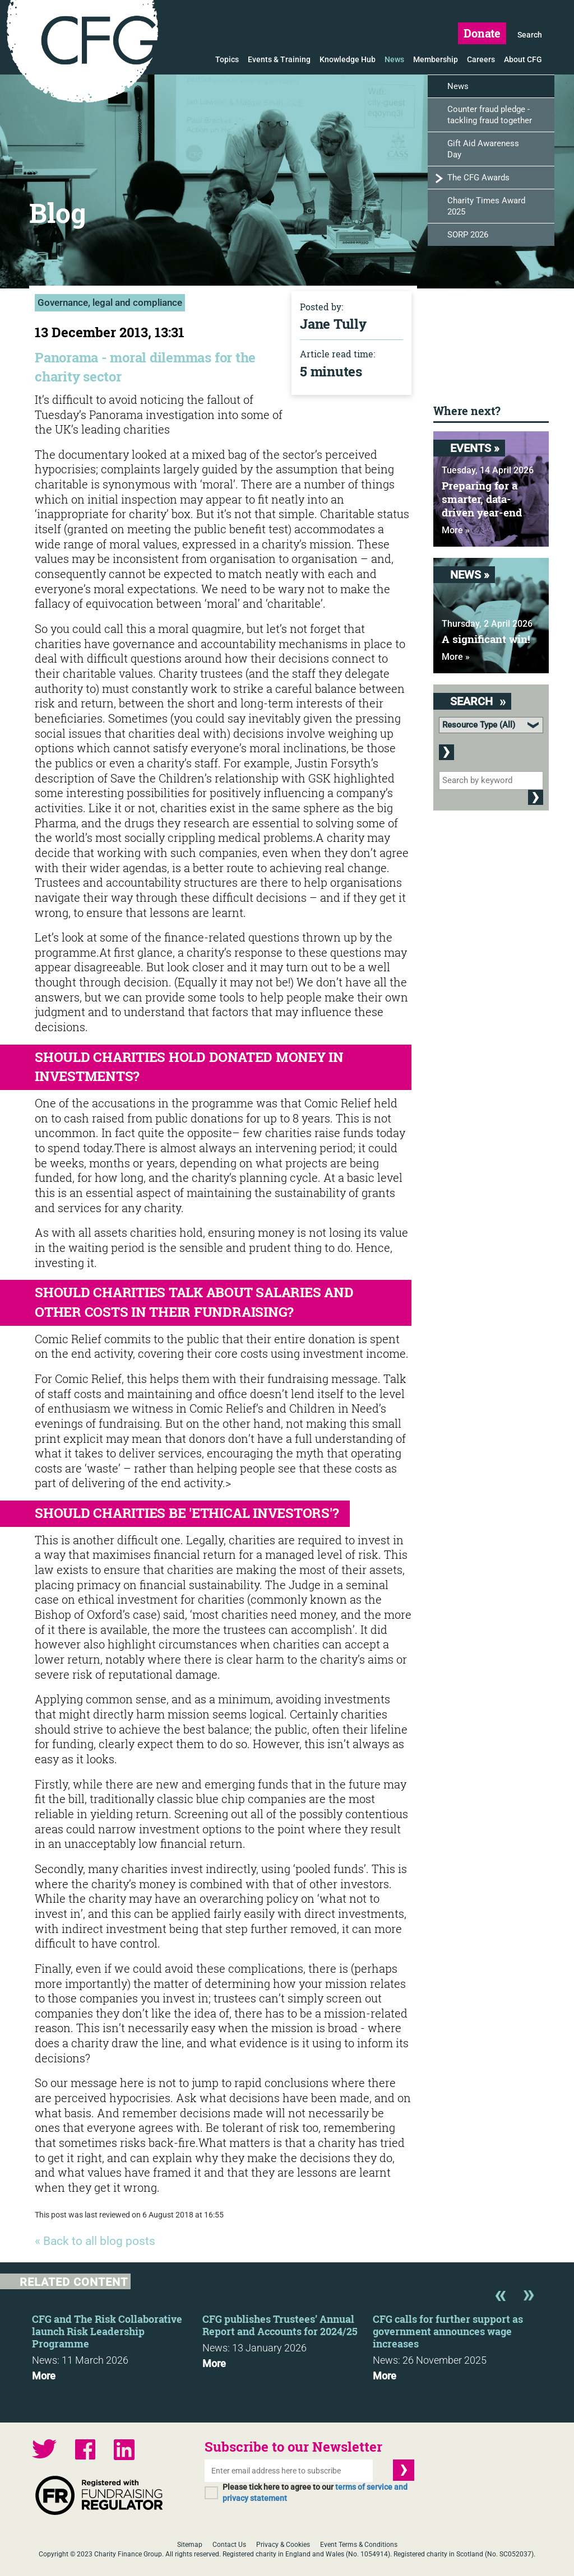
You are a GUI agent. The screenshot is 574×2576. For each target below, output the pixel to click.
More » (456, 530)
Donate (482, 33)
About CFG (523, 59)
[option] (117, 2344)
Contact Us (229, 2545)
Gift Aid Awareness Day (483, 149)
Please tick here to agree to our (315, 2492)
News (394, 59)
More (43, 2376)
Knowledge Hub (348, 59)
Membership (435, 59)
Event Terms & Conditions (358, 2545)
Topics (227, 59)
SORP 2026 (467, 235)
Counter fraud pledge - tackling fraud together (489, 114)
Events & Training (279, 59)
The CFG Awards (478, 178)
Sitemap (189, 2545)
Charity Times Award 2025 (486, 206)
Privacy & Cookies (283, 2545)
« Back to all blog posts (95, 2241)
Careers (481, 59)
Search (529, 34)
